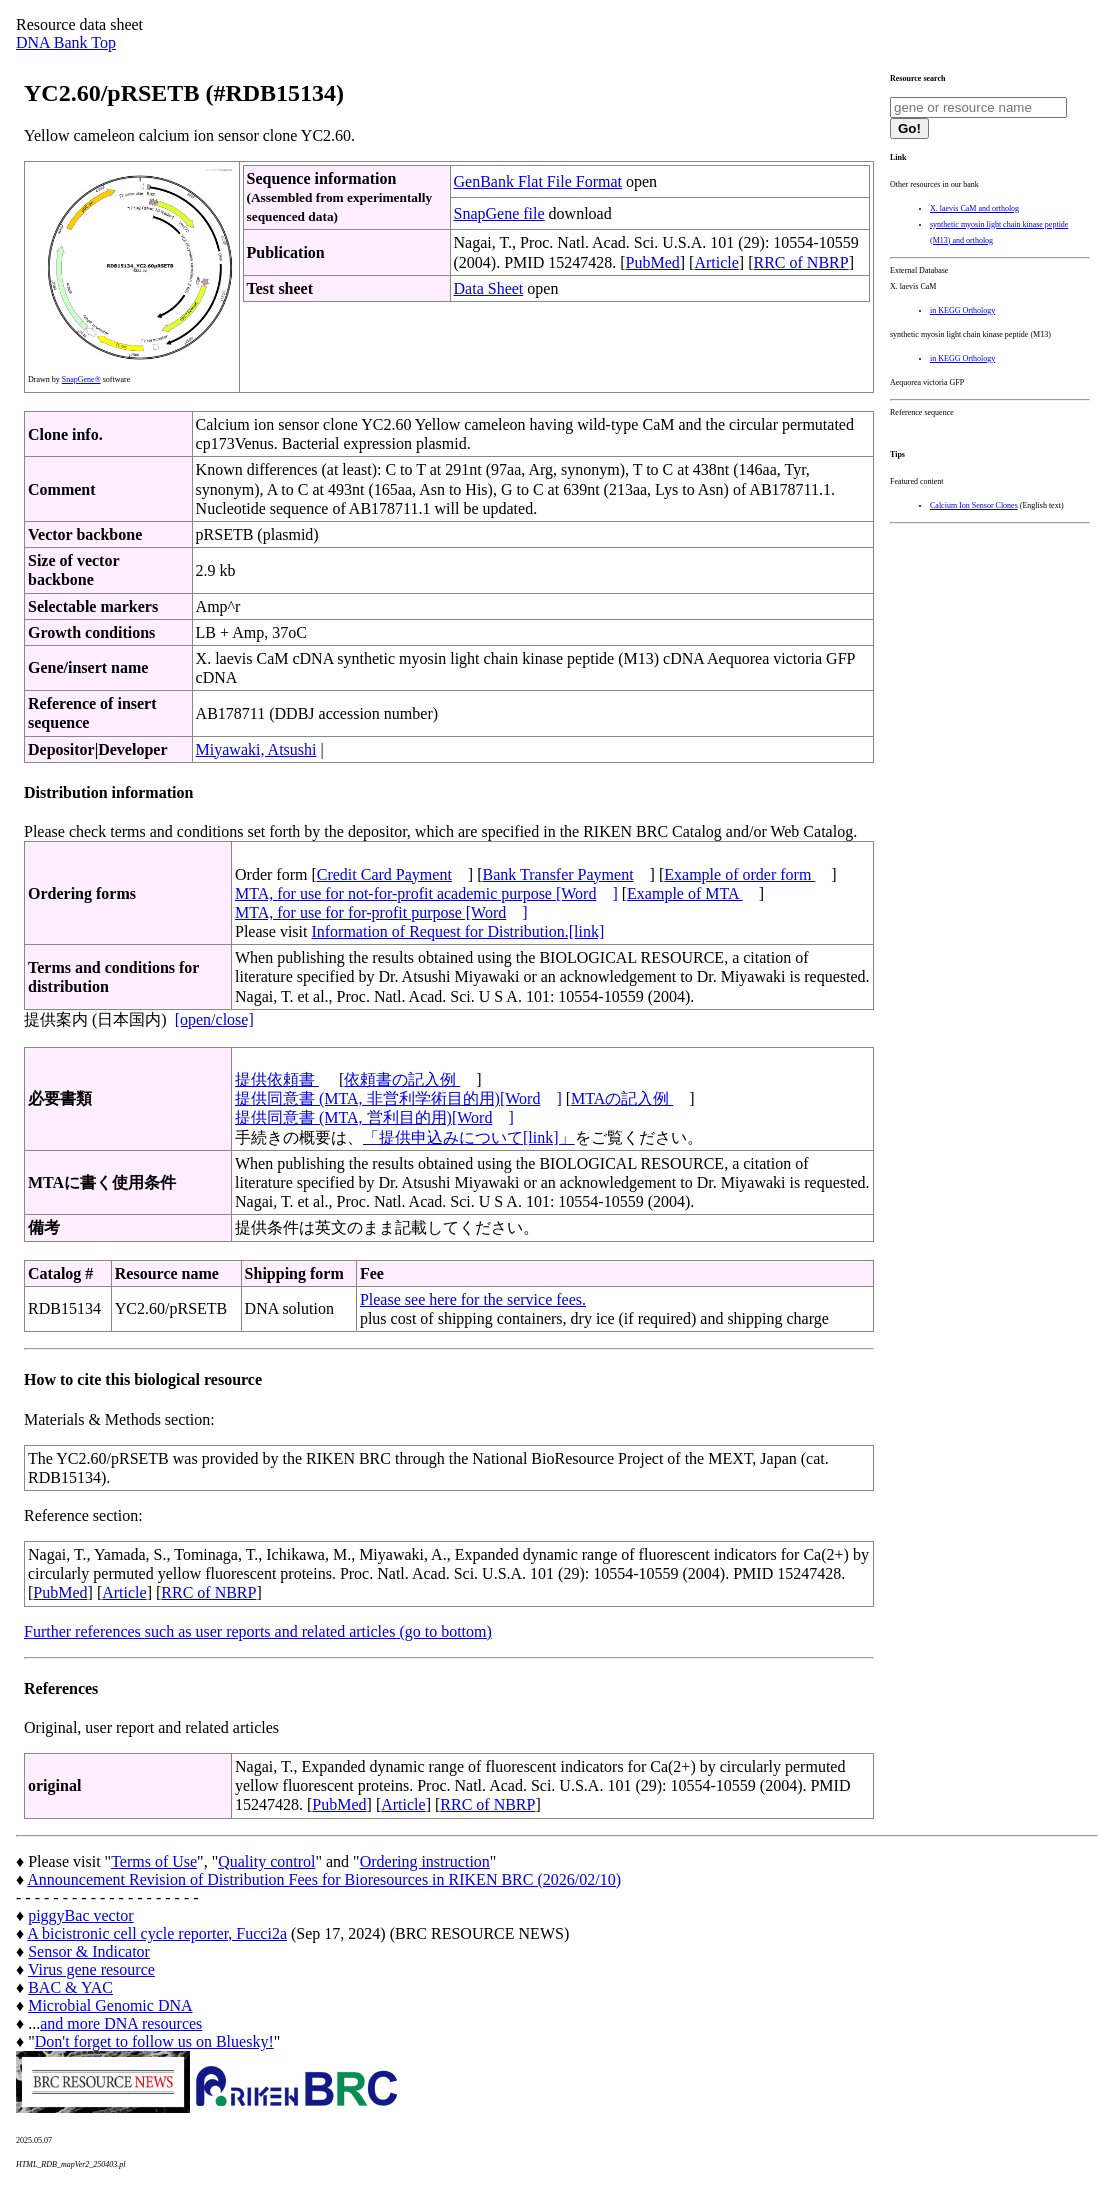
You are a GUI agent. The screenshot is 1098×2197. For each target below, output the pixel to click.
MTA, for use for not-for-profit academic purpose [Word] (426, 893)
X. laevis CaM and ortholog (974, 208)
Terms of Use (154, 1861)
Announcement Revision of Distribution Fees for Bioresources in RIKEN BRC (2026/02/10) (324, 1879)
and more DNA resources (121, 2023)
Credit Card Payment (384, 874)
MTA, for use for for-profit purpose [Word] (381, 912)
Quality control (266, 1861)
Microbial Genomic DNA (110, 2005)
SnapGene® (81, 379)
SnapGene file (499, 213)
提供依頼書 (277, 1079)
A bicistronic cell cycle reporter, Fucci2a (157, 1933)
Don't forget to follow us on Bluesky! (154, 2041)
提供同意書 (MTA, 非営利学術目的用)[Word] (398, 1098)
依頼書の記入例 (402, 1079)
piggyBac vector (80, 1915)
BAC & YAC (70, 1987)
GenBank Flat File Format (538, 181)
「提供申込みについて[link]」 (469, 1137)
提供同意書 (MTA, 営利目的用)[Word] (374, 1117)
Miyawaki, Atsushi (256, 749)
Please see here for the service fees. (473, 1299)
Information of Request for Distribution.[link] (457, 931)
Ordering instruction (425, 1861)
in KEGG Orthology (962, 310)
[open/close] (214, 1019)
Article (716, 262)
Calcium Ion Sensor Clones (974, 505)
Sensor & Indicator (89, 1951)
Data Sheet (489, 288)
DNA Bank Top (66, 42)
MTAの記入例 (622, 1098)
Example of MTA (685, 893)
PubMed (653, 262)
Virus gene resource (91, 1969)
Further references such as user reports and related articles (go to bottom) (258, 1631)
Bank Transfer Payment (558, 874)
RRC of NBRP (801, 262)
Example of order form (739, 874)
